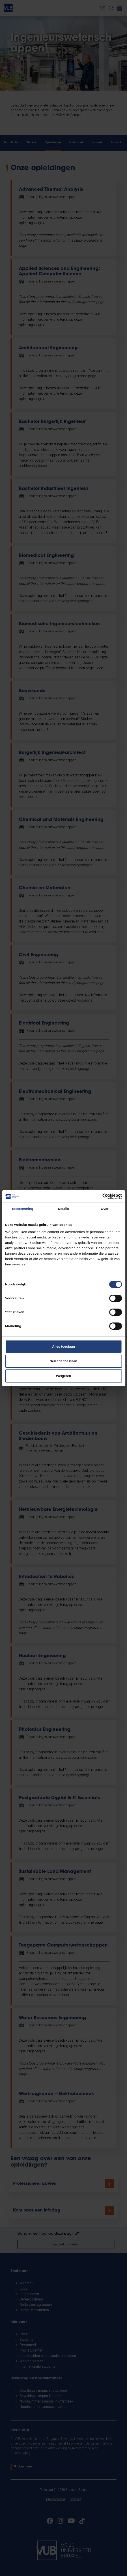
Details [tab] (63, 1209)
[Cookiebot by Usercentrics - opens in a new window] (102, 1196)
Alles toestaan (63, 1346)
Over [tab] (105, 1209)
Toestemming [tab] (22, 1209)
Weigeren (63, 1376)
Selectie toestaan (63, 1361)
